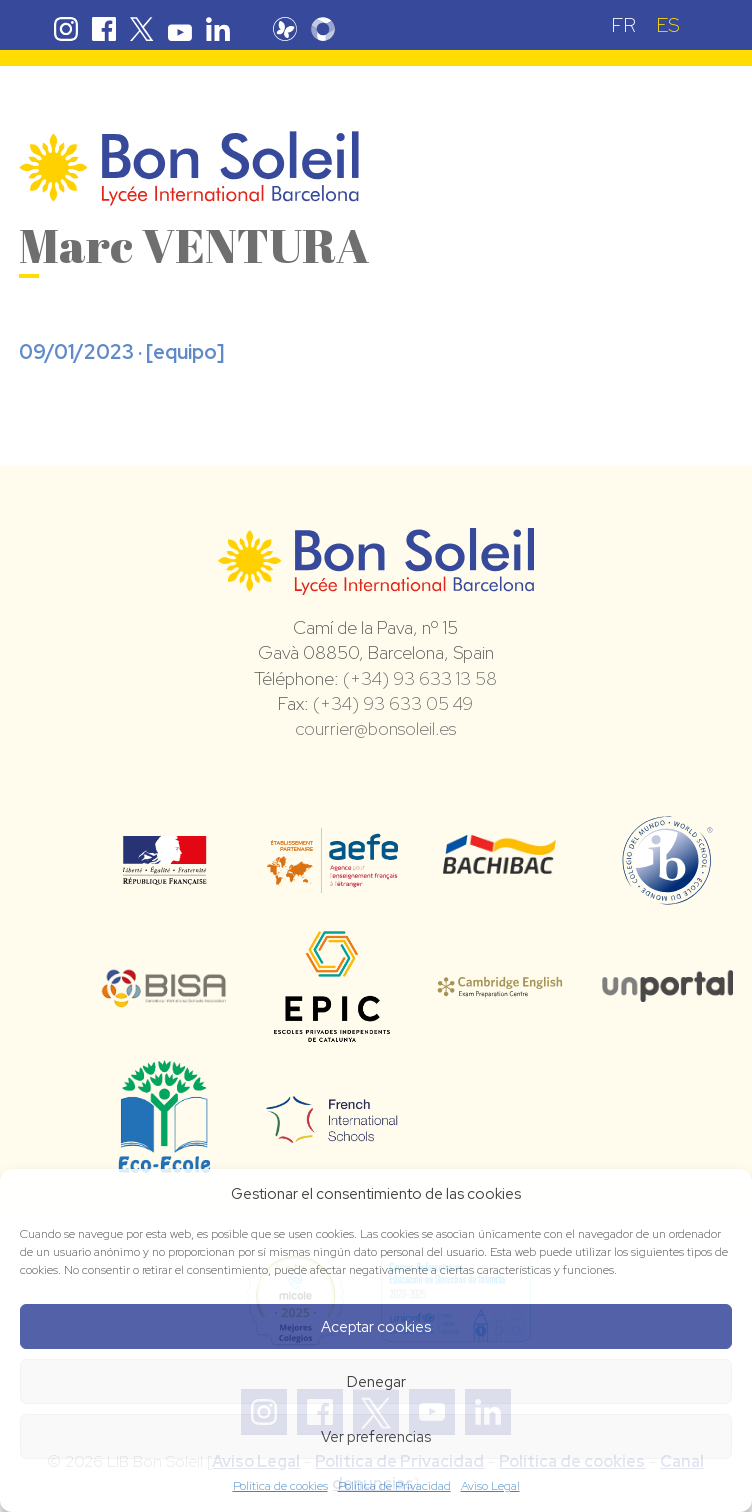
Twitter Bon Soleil (142, 29)
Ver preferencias (376, 1437)
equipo (185, 352)
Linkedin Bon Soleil (218, 29)
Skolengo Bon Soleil (329, 29)
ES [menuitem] (668, 25)
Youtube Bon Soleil (180, 29)
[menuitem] (623, 24)
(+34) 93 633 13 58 (420, 678)
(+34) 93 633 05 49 (393, 703)
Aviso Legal (490, 1486)
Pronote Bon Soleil (291, 29)
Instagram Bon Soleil (66, 29)
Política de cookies (280, 1486)
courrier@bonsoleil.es (375, 728)
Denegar (376, 1382)
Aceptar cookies (376, 1327)
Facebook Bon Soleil (104, 29)
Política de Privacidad (394, 1486)
